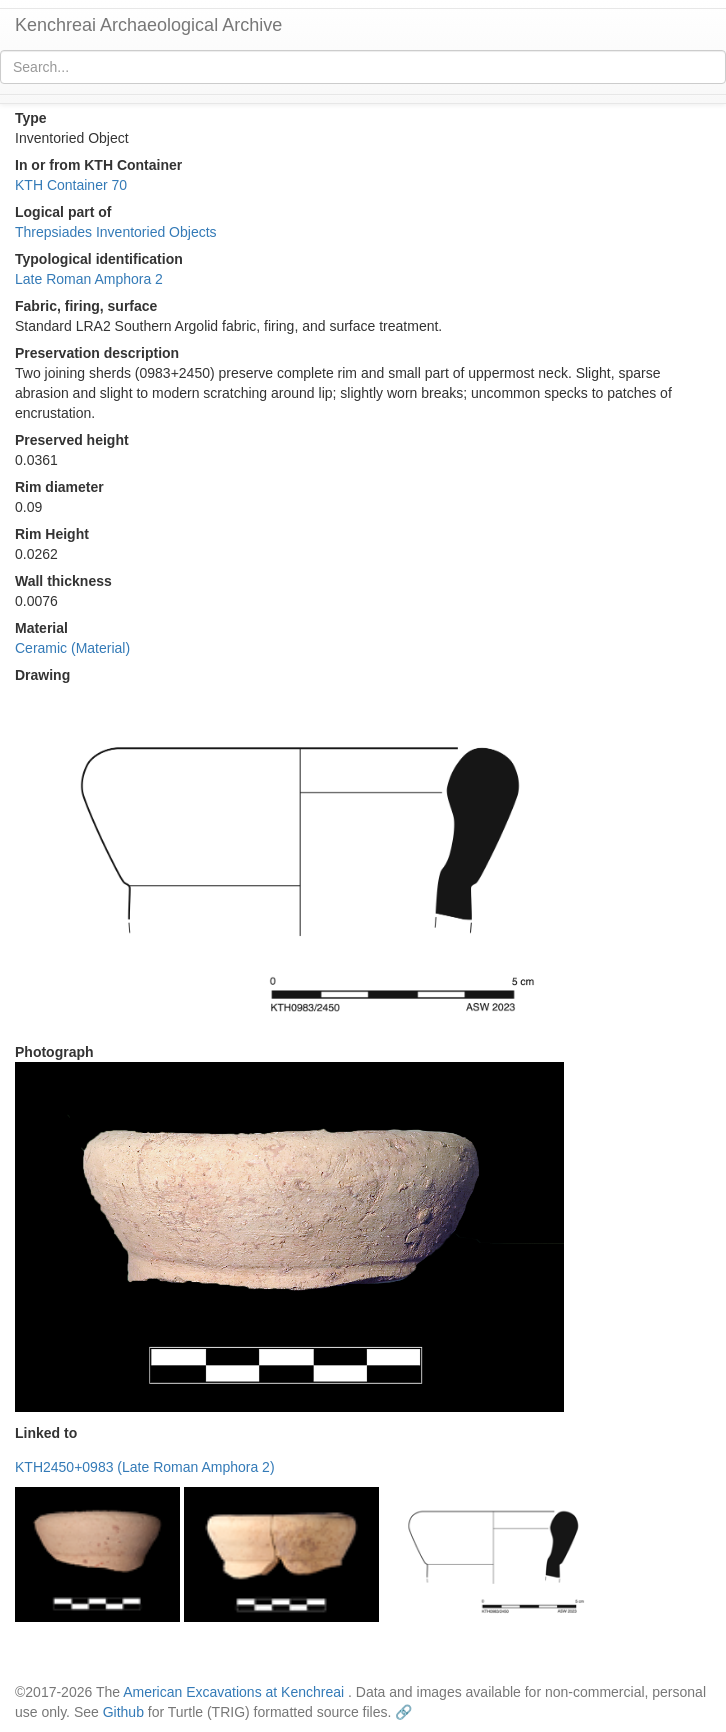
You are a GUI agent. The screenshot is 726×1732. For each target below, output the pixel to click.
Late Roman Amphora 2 (89, 279)
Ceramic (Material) (72, 648)
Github (123, 1712)
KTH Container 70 (71, 185)
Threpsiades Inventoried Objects (116, 232)
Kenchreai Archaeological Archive (148, 25)
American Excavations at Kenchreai (233, 1692)
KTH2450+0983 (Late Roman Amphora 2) (145, 1467)
